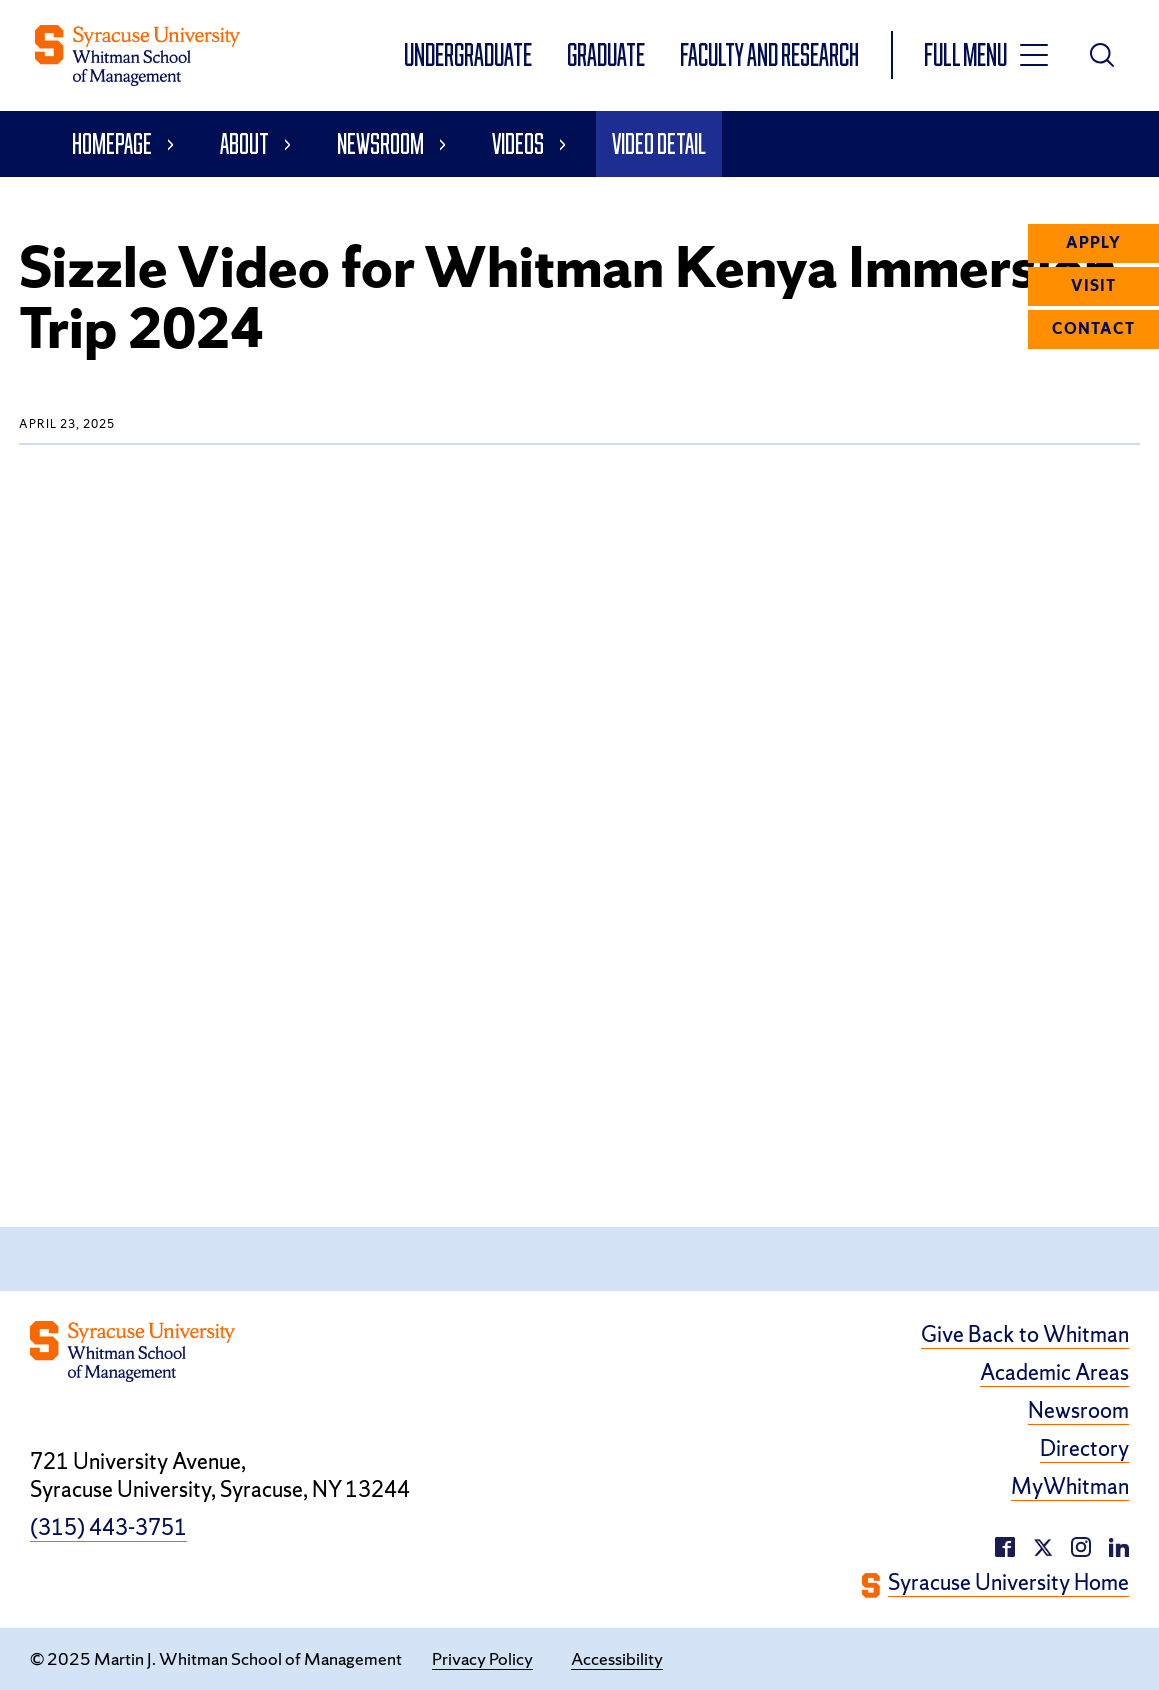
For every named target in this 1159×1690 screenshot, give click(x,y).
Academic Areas (1054, 1373)
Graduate (607, 54)
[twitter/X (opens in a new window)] (1043, 1544)
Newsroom (380, 143)
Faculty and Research (769, 54)
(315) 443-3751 (108, 1528)
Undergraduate (469, 54)
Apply (1093, 243)
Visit (1093, 286)
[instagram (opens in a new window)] (1119, 1544)
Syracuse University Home (1008, 1583)
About (244, 143)
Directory (1084, 1449)
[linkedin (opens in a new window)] (1081, 1544)
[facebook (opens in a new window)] (1005, 1544)
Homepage (112, 143)
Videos (518, 143)
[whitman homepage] (137, 55)
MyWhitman (1070, 1487)
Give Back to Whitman (1025, 1335)
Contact (1093, 329)
